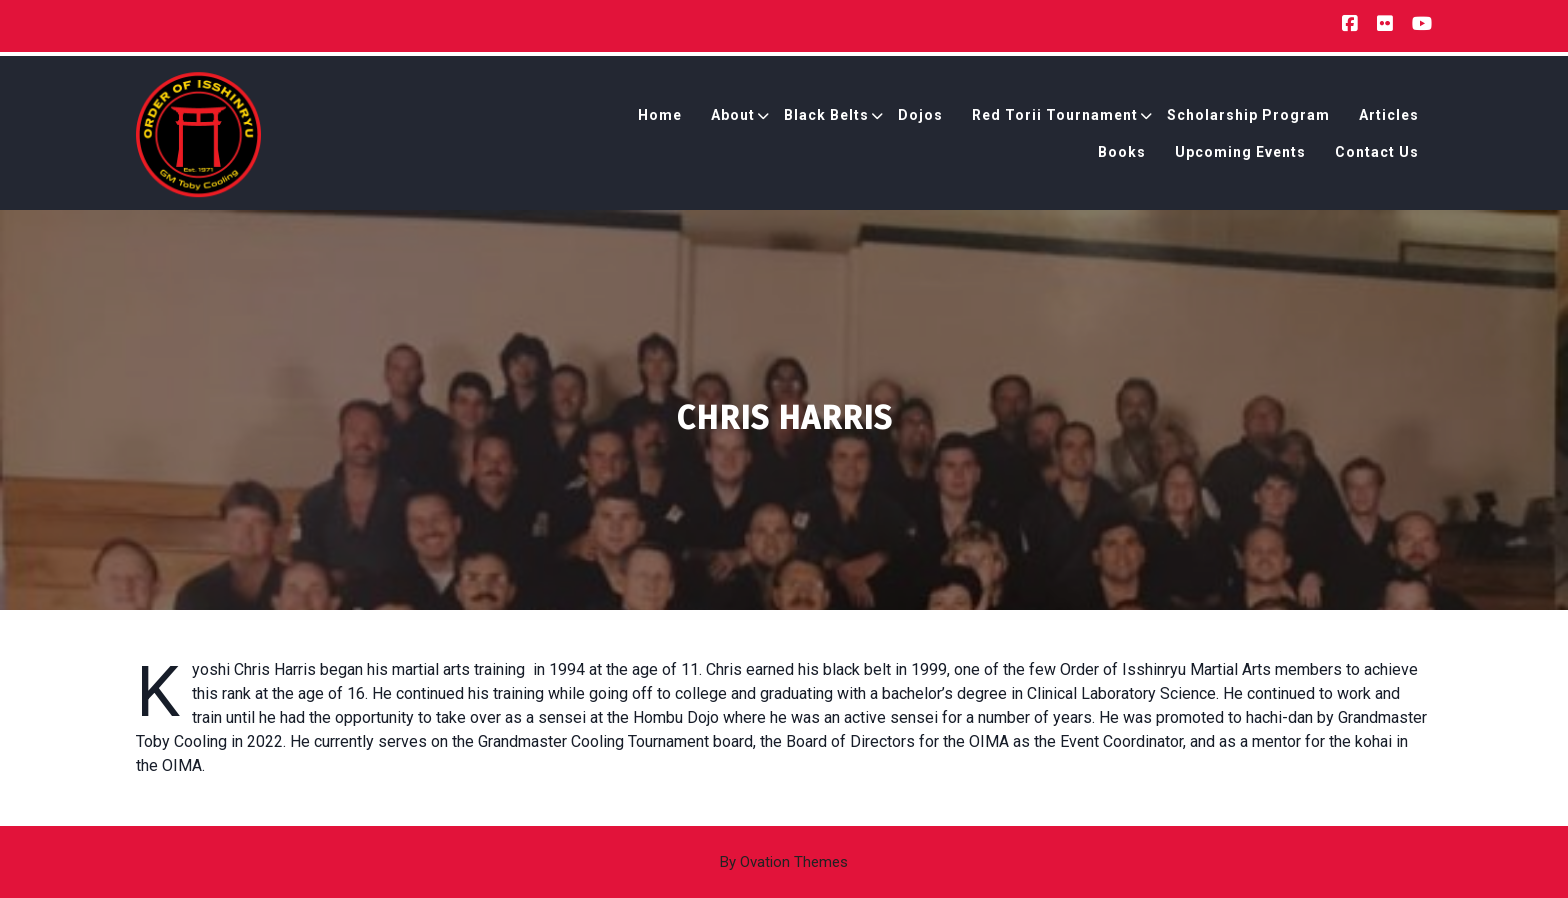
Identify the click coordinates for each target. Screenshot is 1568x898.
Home (660, 118)
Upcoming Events (1240, 155)
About (733, 118)
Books (1122, 155)
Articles (1389, 118)
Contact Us (1377, 155)
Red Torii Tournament (1055, 118)
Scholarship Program (1248, 118)
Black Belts (826, 118)
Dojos (920, 118)
